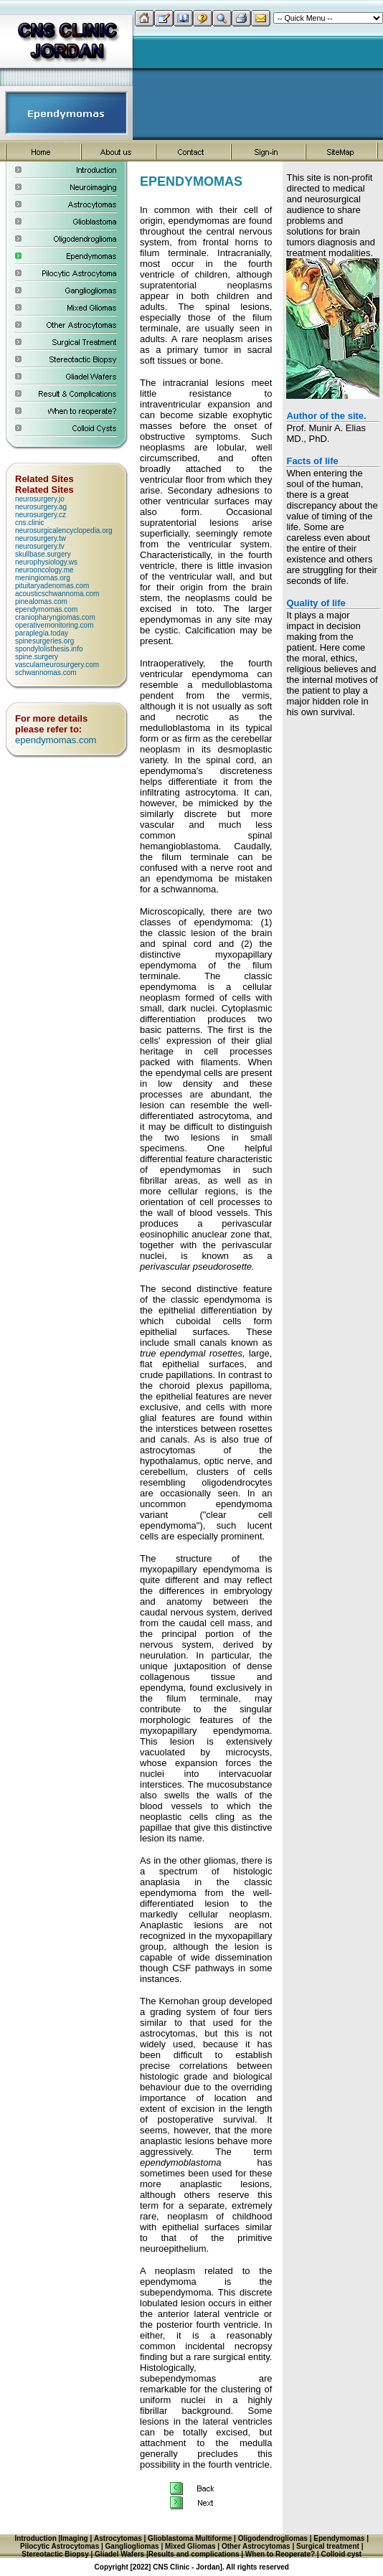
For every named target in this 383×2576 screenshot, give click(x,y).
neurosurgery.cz (40, 515)
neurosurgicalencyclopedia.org (64, 530)
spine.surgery (36, 657)
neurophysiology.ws (46, 562)
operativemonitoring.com (54, 625)
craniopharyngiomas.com (55, 617)
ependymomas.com (46, 609)
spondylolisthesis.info (49, 649)
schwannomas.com (46, 672)
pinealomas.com (41, 601)
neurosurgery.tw (40, 538)
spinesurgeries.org (44, 641)
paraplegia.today (41, 633)
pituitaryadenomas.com (52, 586)
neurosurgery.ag (41, 507)
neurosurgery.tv (40, 546)
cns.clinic (29, 523)
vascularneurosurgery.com (57, 665)
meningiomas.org (42, 578)
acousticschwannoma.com (57, 594)
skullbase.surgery (43, 554)
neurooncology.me (44, 570)
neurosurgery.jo (40, 499)
